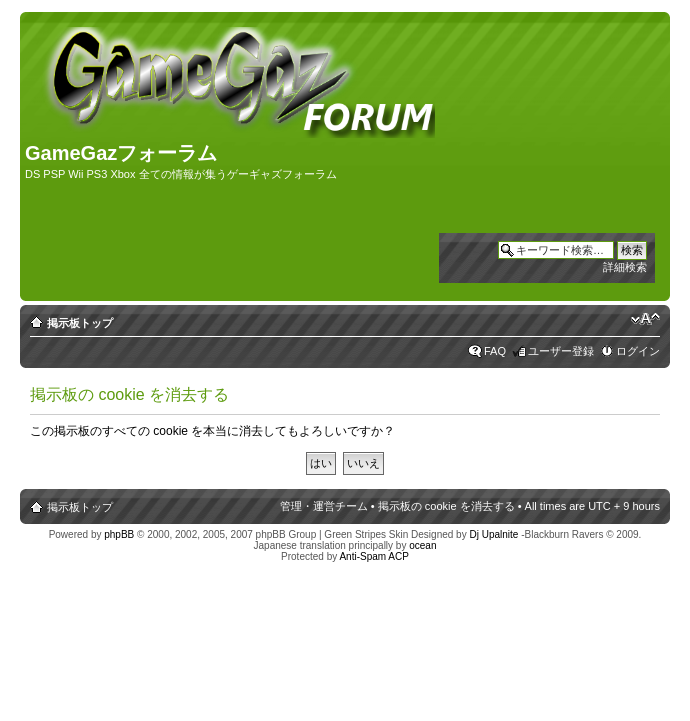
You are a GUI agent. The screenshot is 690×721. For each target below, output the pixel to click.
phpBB (119, 534)
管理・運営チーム (324, 506)
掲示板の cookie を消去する (446, 506)
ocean (422, 545)
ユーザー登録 (561, 351)
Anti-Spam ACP (373, 556)
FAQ (495, 351)
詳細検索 (625, 267)
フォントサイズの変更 (645, 319)
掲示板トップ (80, 323)
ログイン (638, 351)
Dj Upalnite (493, 534)
